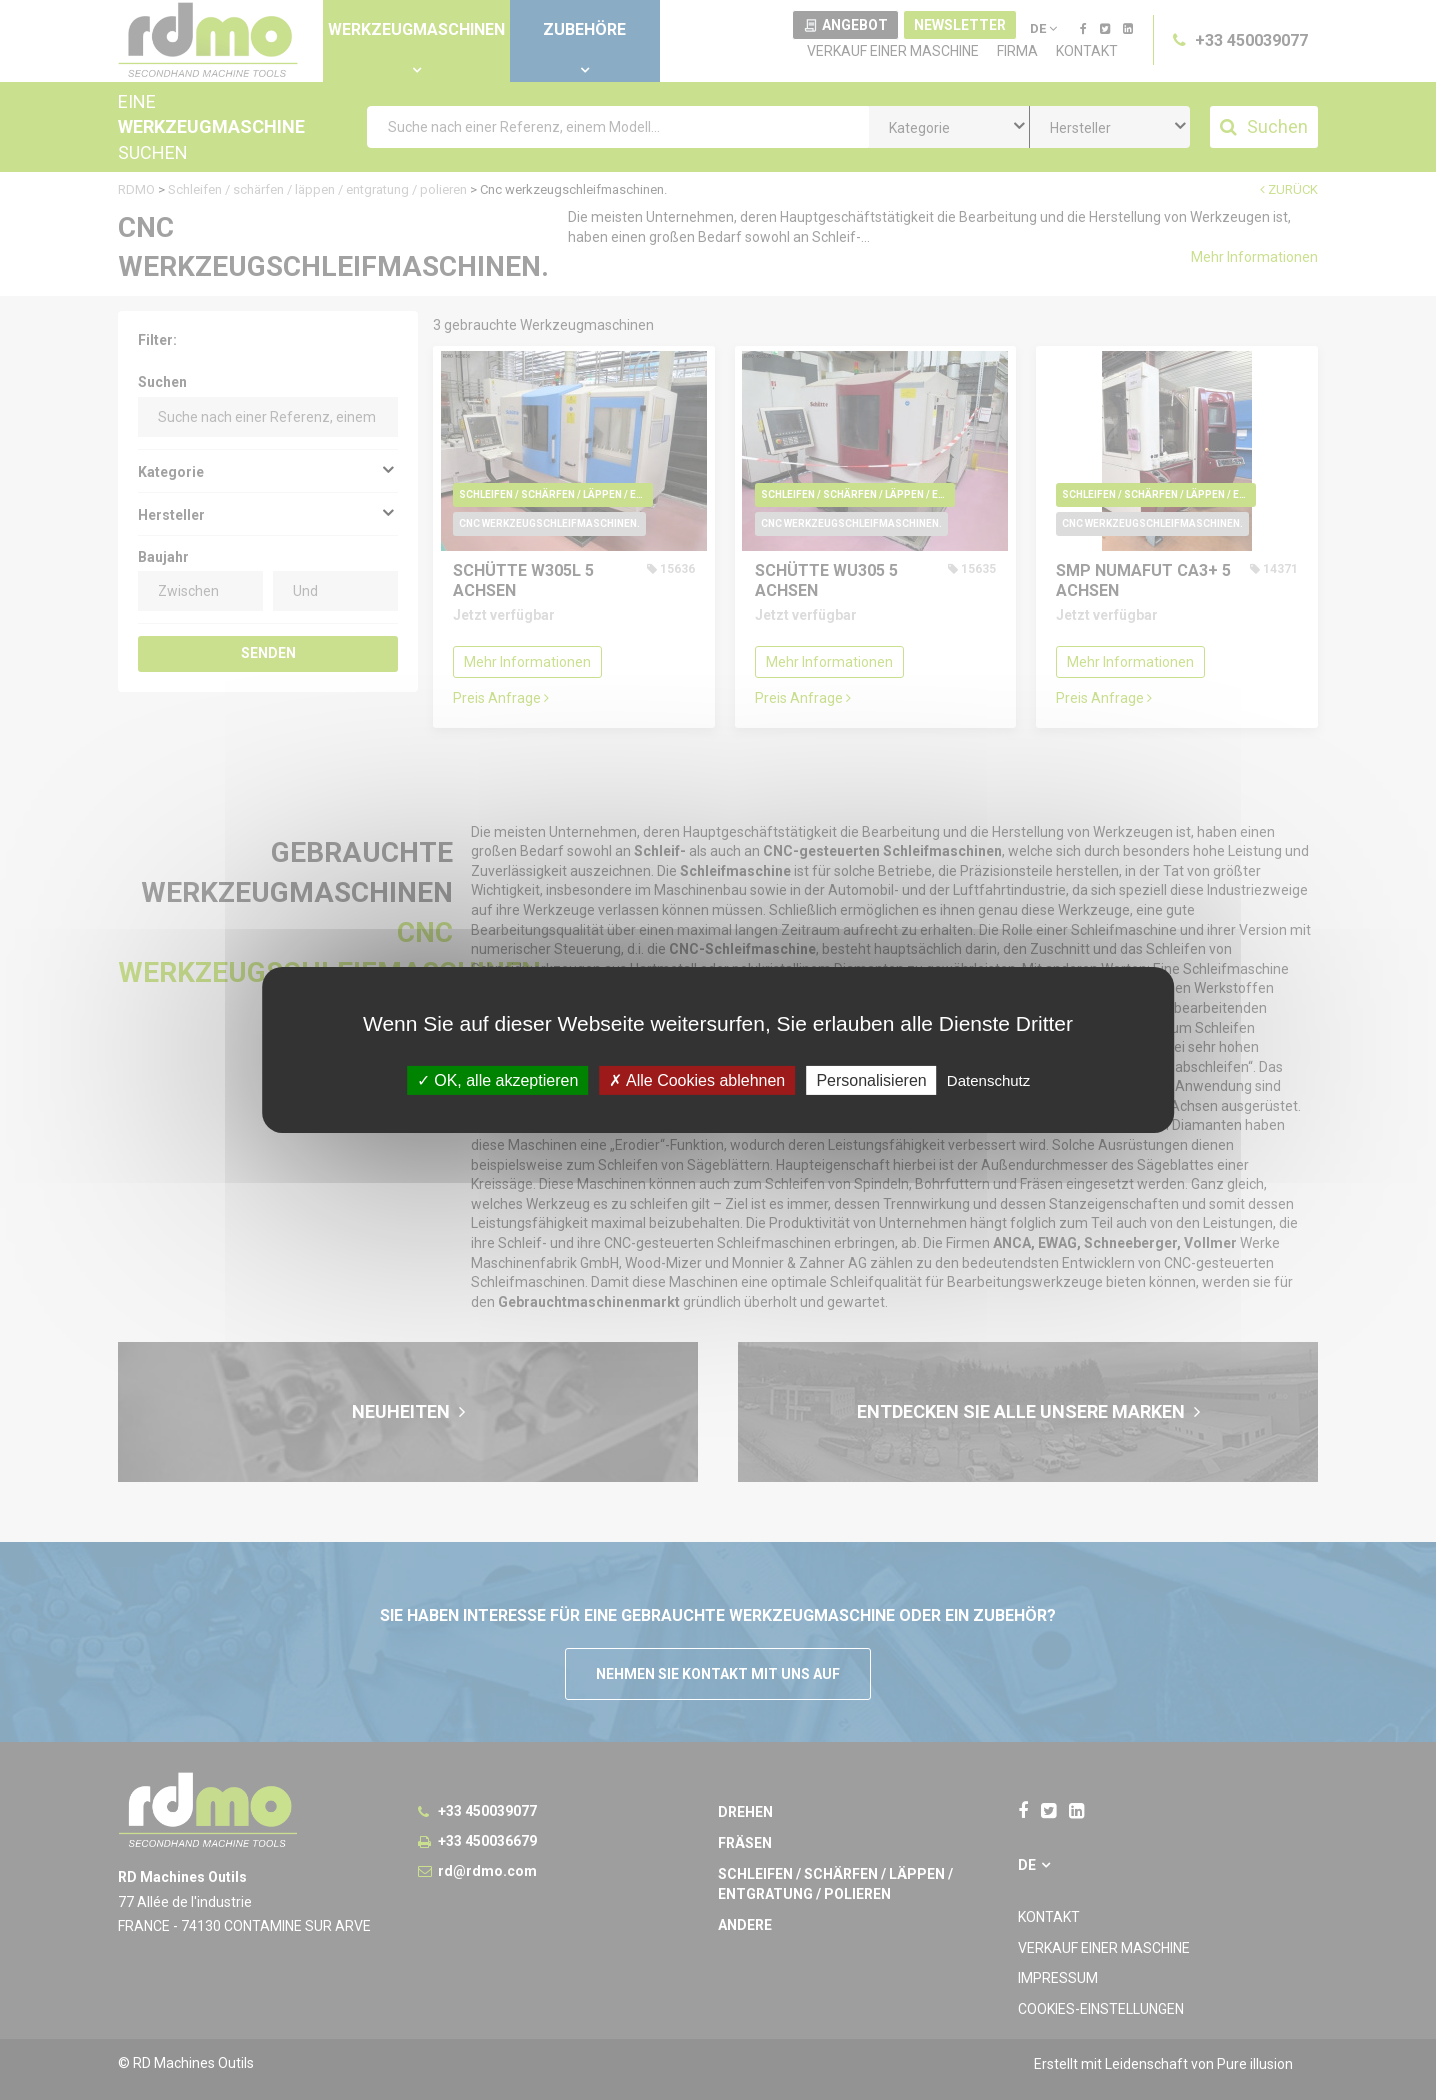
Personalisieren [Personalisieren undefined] (871, 1080)
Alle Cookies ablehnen (697, 1080)
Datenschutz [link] (988, 1080)
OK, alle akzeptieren (498, 1080)
